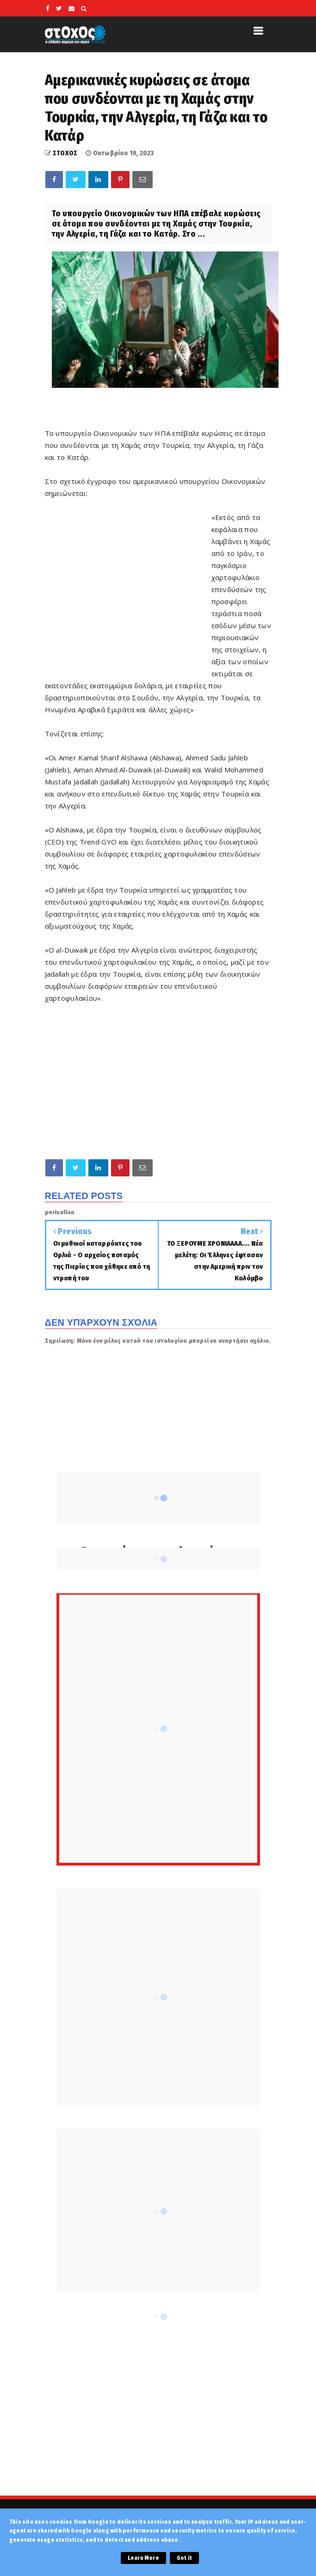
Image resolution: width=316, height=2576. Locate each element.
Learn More (143, 2558)
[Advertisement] (128, 601)
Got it (184, 2558)
